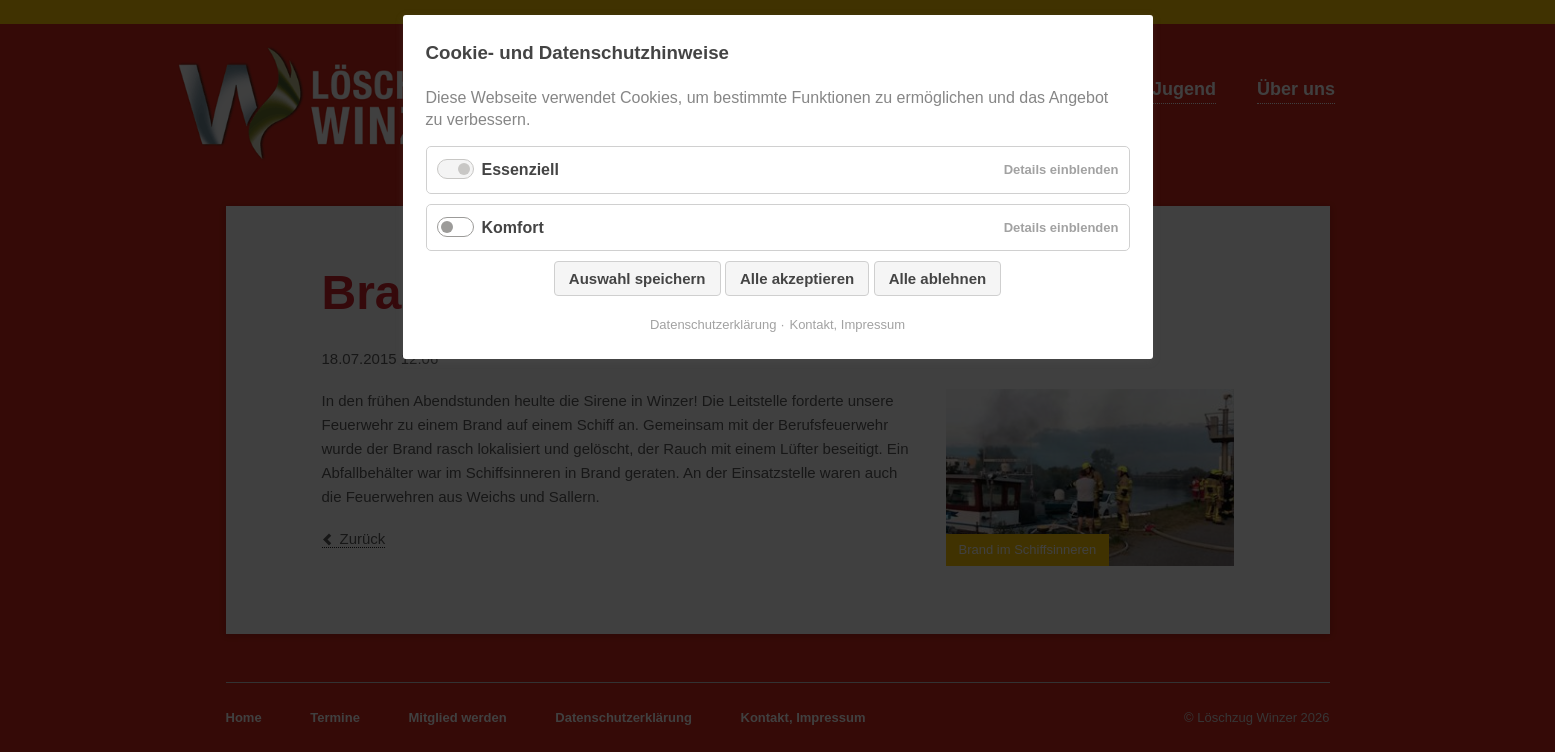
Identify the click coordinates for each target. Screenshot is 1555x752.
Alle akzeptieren (797, 278)
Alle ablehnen (938, 278)
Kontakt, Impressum (847, 324)
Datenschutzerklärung (713, 324)
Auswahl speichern (637, 278)
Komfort (513, 227)
